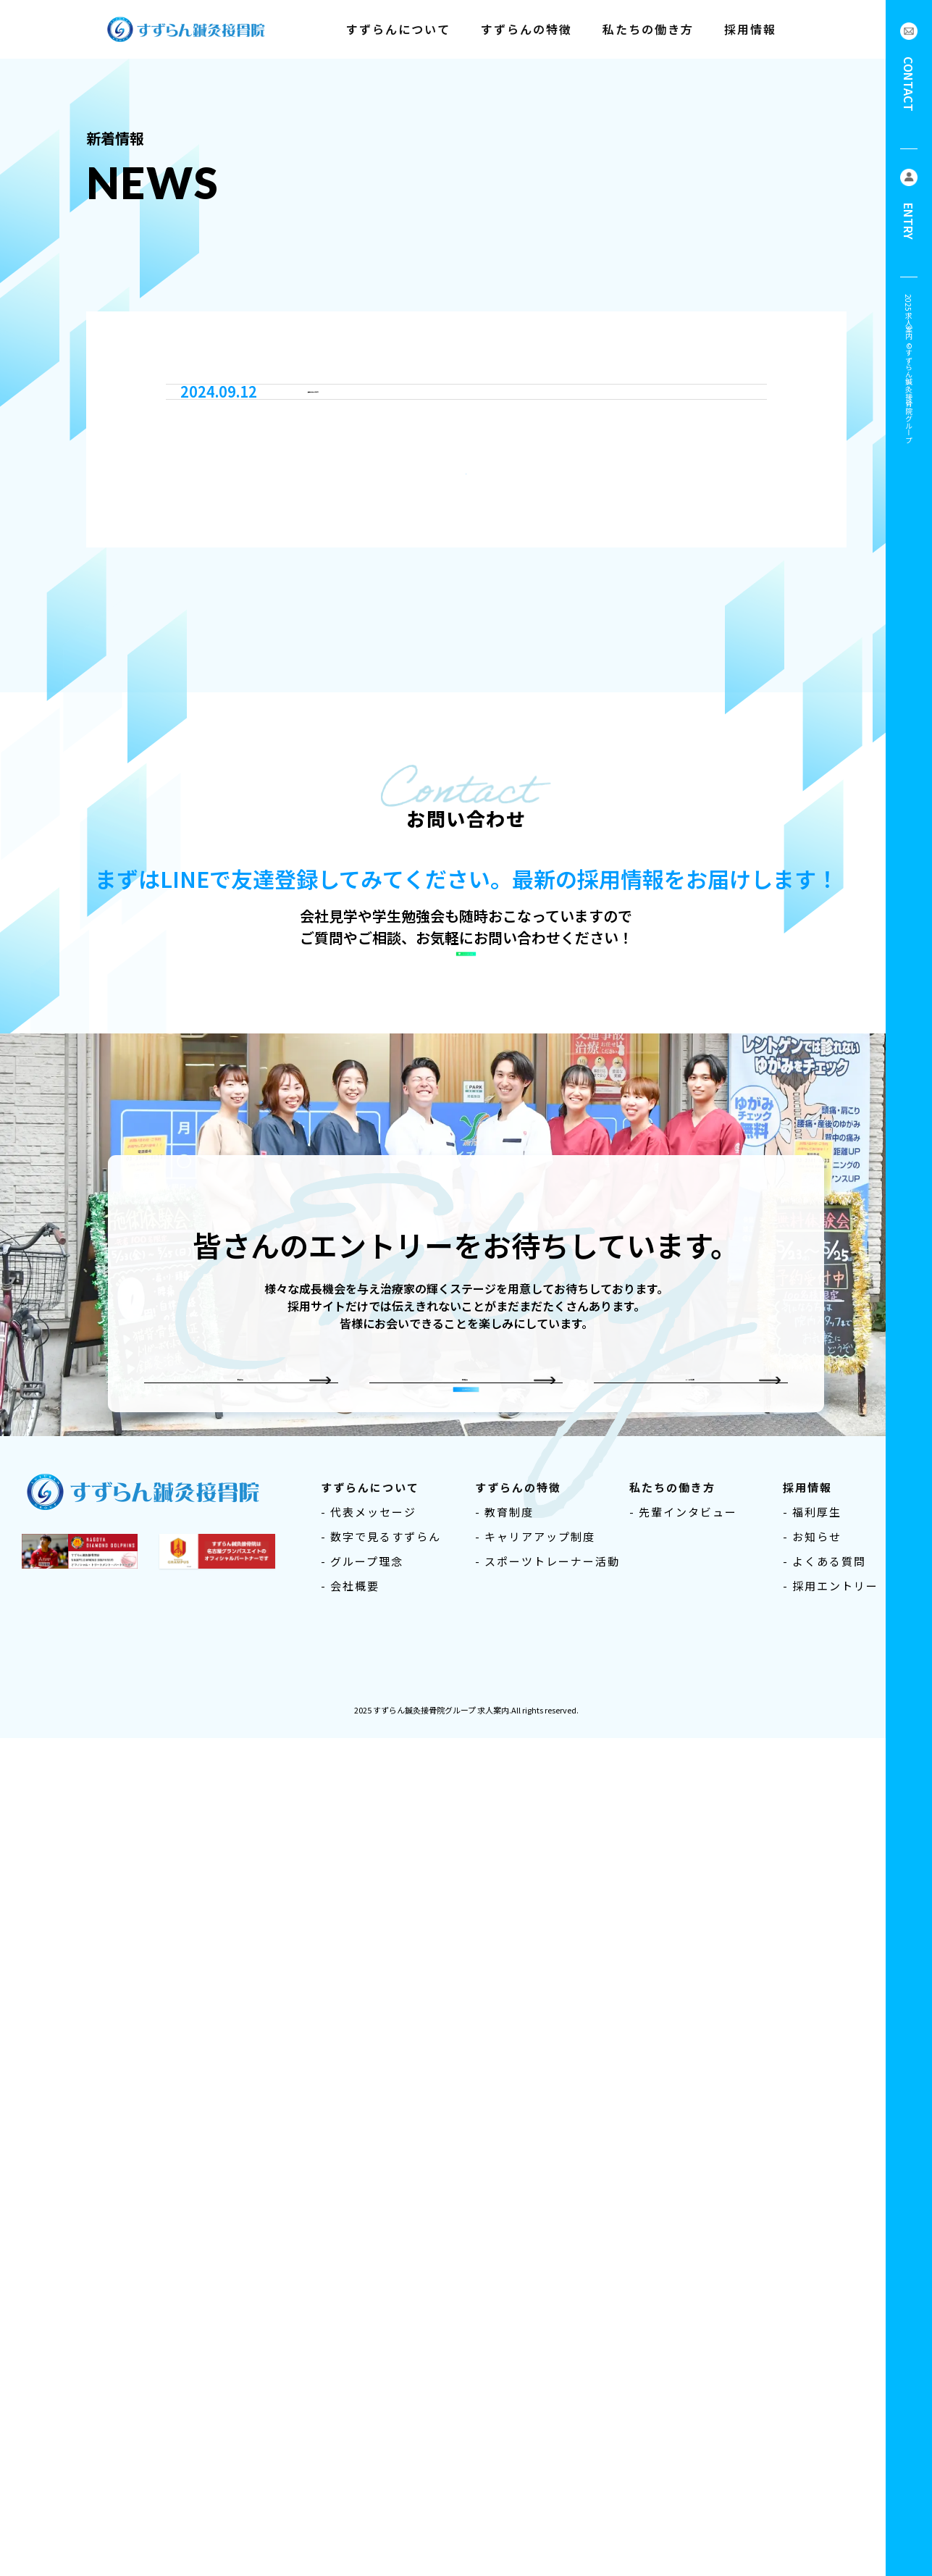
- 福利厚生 (812, 2359)
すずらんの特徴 (526, 29)
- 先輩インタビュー (683, 2359)
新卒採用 (230, 2084)
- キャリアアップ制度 (535, 2383)
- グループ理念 (362, 2408)
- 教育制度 (504, 2359)
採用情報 (750, 29)
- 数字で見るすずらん (381, 2383)
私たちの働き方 (648, 29)
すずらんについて (398, 29)
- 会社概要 (350, 2433)
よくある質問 (680, 2084)
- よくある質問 (824, 2408)
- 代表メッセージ (368, 2359)
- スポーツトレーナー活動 (547, 2408)
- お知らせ (812, 2383)
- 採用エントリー (830, 2433)
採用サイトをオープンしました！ (416, 901)
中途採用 (455, 2084)
